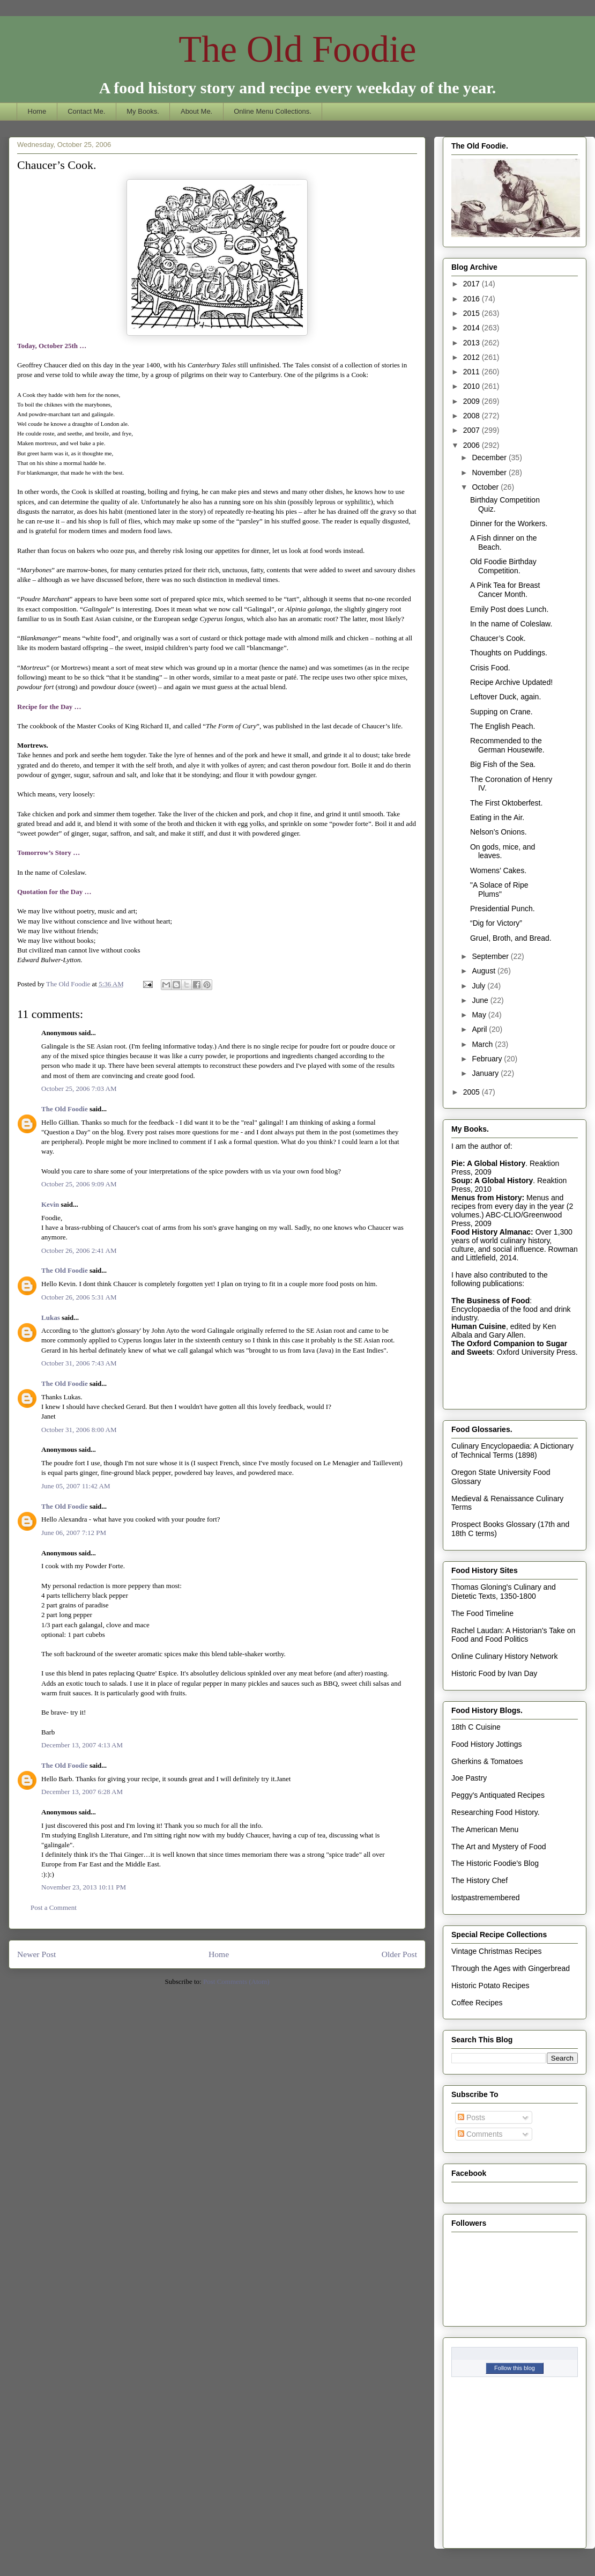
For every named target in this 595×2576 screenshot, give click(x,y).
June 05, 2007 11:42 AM (75, 1486)
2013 (472, 342)
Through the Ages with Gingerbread (510, 1968)
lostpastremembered (485, 1897)
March (483, 1044)
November (490, 472)
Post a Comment (54, 1907)
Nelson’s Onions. (498, 832)
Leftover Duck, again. (505, 696)
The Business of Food (490, 1300)
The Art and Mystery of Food (498, 1846)
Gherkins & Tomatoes (487, 1761)
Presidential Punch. (502, 908)
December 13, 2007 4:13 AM (82, 1745)
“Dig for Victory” (496, 923)
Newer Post (36, 1954)
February (488, 1058)
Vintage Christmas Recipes (496, 1951)
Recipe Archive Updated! (511, 682)
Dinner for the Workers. (508, 523)
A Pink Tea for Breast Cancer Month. (505, 590)
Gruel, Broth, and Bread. (511, 938)
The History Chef (479, 1880)
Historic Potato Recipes (490, 1985)
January (486, 1073)
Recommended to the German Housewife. (507, 745)
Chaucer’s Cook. (498, 638)
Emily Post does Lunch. (509, 609)
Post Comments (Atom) (236, 1981)
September (491, 956)
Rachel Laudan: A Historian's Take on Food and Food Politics (513, 1635)
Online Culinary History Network (504, 1656)
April (480, 1029)
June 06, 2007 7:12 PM (73, 1533)
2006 (472, 445)
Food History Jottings (486, 1744)
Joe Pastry (469, 1778)
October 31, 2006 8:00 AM (78, 1430)
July (479, 985)
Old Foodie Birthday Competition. (503, 566)
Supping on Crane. (501, 711)
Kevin (50, 1204)
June (481, 1000)
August (484, 970)
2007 (472, 430)
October (486, 487)
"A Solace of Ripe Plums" (499, 889)
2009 (472, 401)
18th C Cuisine (476, 1727)
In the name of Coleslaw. (511, 623)
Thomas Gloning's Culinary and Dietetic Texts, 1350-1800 (503, 1591)
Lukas (50, 1317)
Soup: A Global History (492, 1180)
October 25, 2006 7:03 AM (78, 1088)
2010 (472, 386)
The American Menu (484, 1829)
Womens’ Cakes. (498, 870)
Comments (480, 2134)
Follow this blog (514, 2368)
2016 (472, 298)
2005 (472, 1092)
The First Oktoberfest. (506, 803)
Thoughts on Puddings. (508, 652)
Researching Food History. (495, 1812)
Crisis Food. (490, 667)
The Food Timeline (482, 1613)
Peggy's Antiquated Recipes (498, 1795)
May (480, 1014)
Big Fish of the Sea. (503, 764)
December (490, 457)
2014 (472, 327)
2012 (472, 357)
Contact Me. (86, 111)
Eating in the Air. (497, 817)
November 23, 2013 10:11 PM (83, 1887)
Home (37, 111)
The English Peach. (502, 726)
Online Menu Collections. (272, 111)
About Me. (196, 111)
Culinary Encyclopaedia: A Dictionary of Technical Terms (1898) (512, 1450)
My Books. (143, 111)
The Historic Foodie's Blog (495, 1863)
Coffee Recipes (476, 2002)
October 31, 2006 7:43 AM (78, 1363)
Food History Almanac (491, 1232)
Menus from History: (487, 1197)
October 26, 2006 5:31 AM (78, 1297)
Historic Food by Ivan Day (494, 1673)
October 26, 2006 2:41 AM (78, 1250)
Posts (471, 2117)
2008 (472, 415)
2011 (472, 371)
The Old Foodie (297, 49)
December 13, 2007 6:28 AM (82, 1792)
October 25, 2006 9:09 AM (78, 1184)
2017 (472, 283)
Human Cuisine (478, 1326)
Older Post (399, 1954)
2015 (472, 313)
